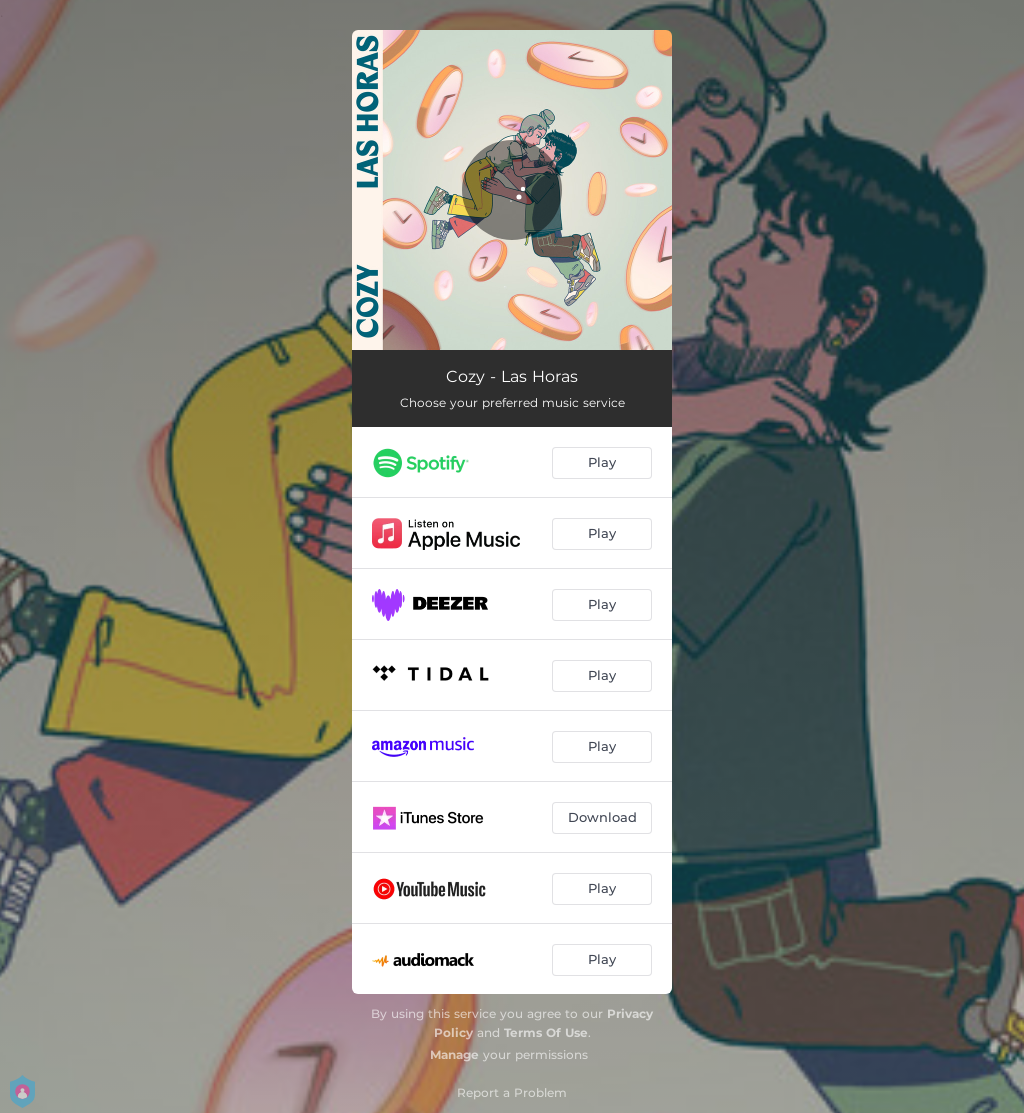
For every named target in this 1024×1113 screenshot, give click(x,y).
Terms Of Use (546, 1032)
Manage (454, 1054)
